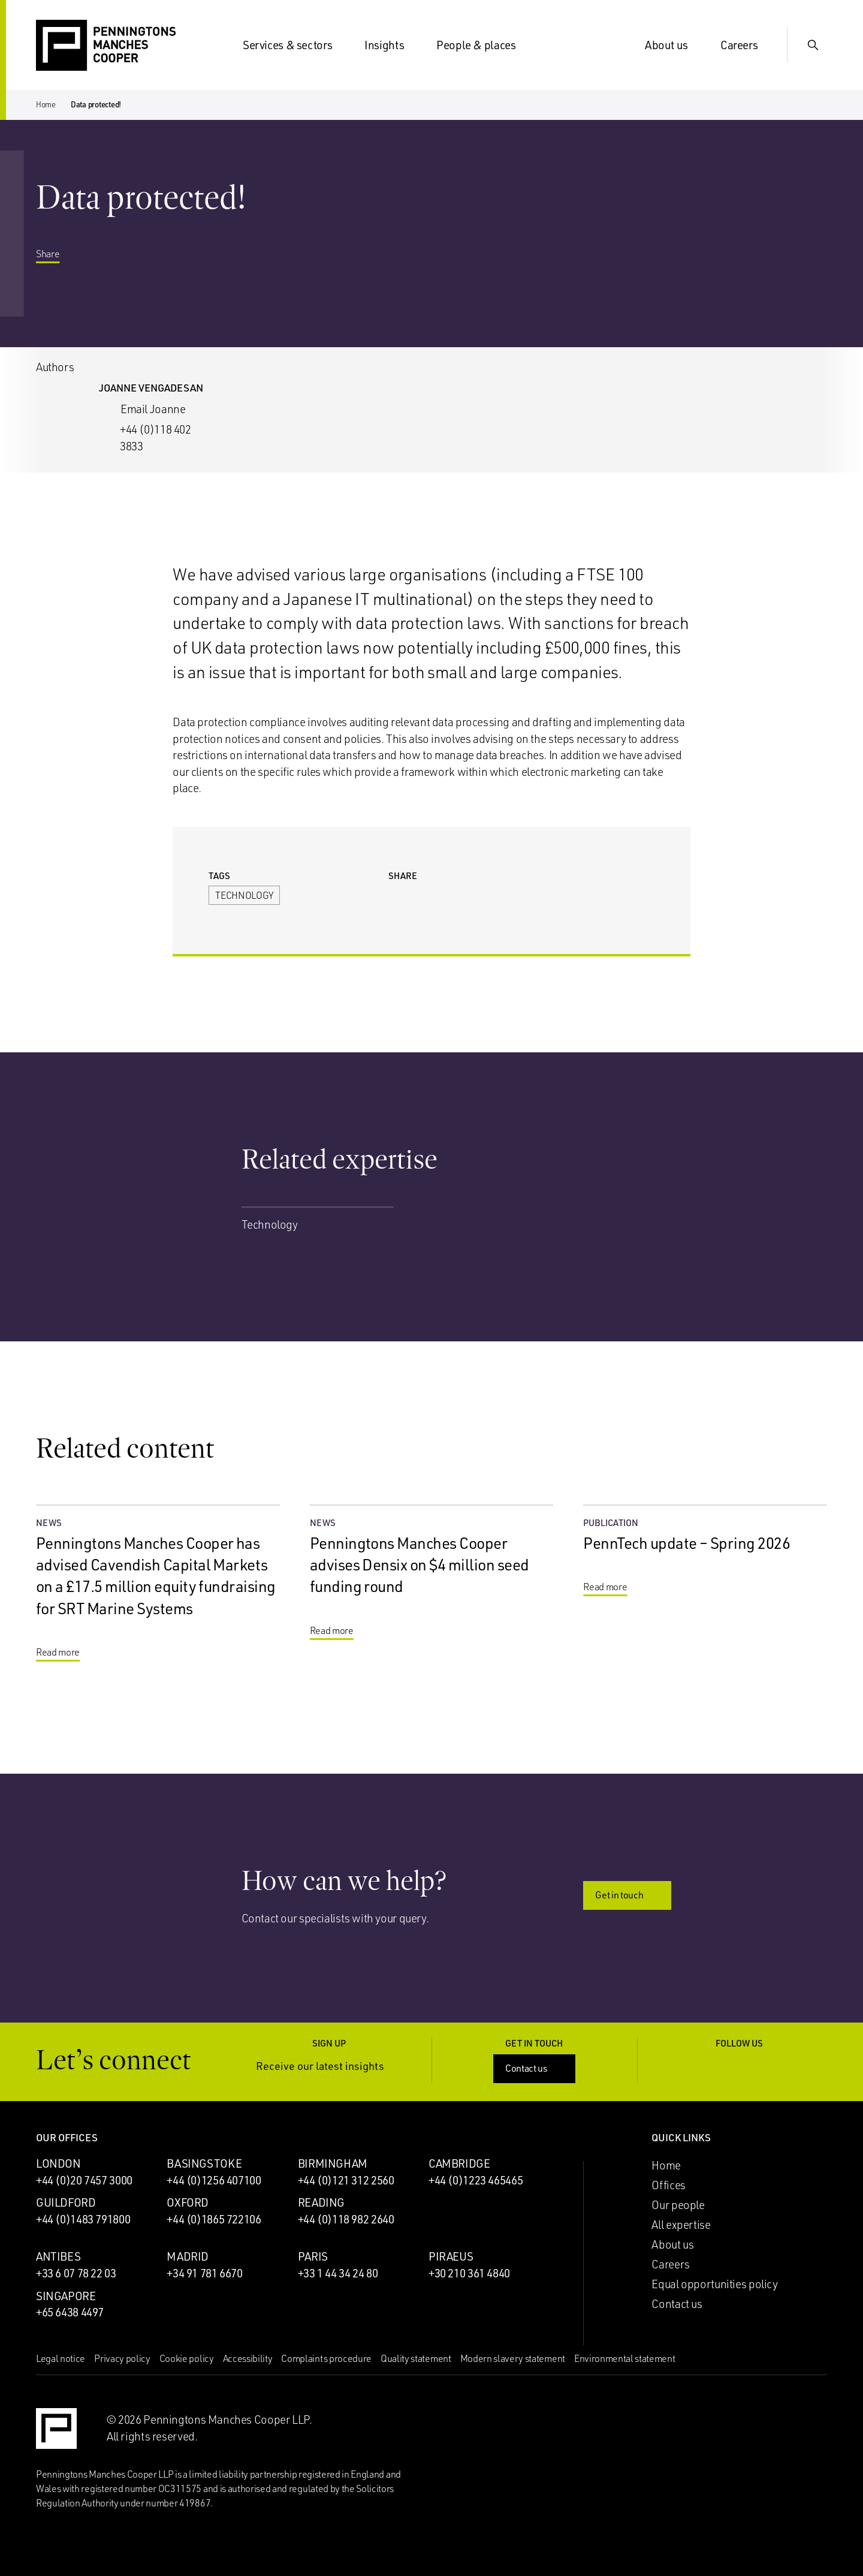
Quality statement (416, 2358)
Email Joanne (152, 409)
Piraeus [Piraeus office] (451, 2256)
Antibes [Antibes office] (58, 2256)
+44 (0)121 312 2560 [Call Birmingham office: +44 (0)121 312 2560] (346, 2180)
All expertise (680, 2224)
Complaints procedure (326, 2358)
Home (46, 104)
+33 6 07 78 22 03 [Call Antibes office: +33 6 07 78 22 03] (76, 2273)
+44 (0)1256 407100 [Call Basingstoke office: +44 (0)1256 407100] (214, 2180)
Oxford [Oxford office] (188, 2202)
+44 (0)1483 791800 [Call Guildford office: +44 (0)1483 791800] (83, 2219)
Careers (746, 45)
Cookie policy (186, 2358)
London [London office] (58, 2163)
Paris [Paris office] (313, 2256)
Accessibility (248, 2358)
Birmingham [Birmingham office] (332, 2163)
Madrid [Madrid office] (188, 2256)
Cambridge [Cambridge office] (459, 2163)
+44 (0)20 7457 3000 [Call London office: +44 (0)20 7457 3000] (84, 2180)
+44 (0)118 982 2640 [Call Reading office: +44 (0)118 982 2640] (346, 2219)
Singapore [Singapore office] (66, 2296)
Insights (391, 45)
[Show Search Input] (812, 45)
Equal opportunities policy (714, 2284)
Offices (668, 2185)
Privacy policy (122, 2358)
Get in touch (628, 1894)
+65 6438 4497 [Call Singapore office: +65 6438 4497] (70, 2312)
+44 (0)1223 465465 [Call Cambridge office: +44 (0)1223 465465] (476, 2180)
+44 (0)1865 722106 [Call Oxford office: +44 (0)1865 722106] (214, 2219)
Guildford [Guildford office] (66, 2202)
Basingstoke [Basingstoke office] (204, 2163)
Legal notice (60, 2358)
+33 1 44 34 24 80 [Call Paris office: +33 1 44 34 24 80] (338, 2273)
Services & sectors (294, 45)
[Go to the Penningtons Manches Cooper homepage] (106, 46)
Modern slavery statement (512, 2358)
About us (673, 45)
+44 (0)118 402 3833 (155, 437)
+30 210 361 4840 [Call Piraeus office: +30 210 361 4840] (469, 2273)
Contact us (535, 2068)
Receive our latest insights (329, 2066)
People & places (483, 45)
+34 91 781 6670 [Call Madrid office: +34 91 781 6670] (204, 2273)
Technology (244, 895)
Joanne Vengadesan (151, 387)
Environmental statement (624, 2358)
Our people (677, 2205)
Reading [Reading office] (321, 2202)
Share (56, 255)
